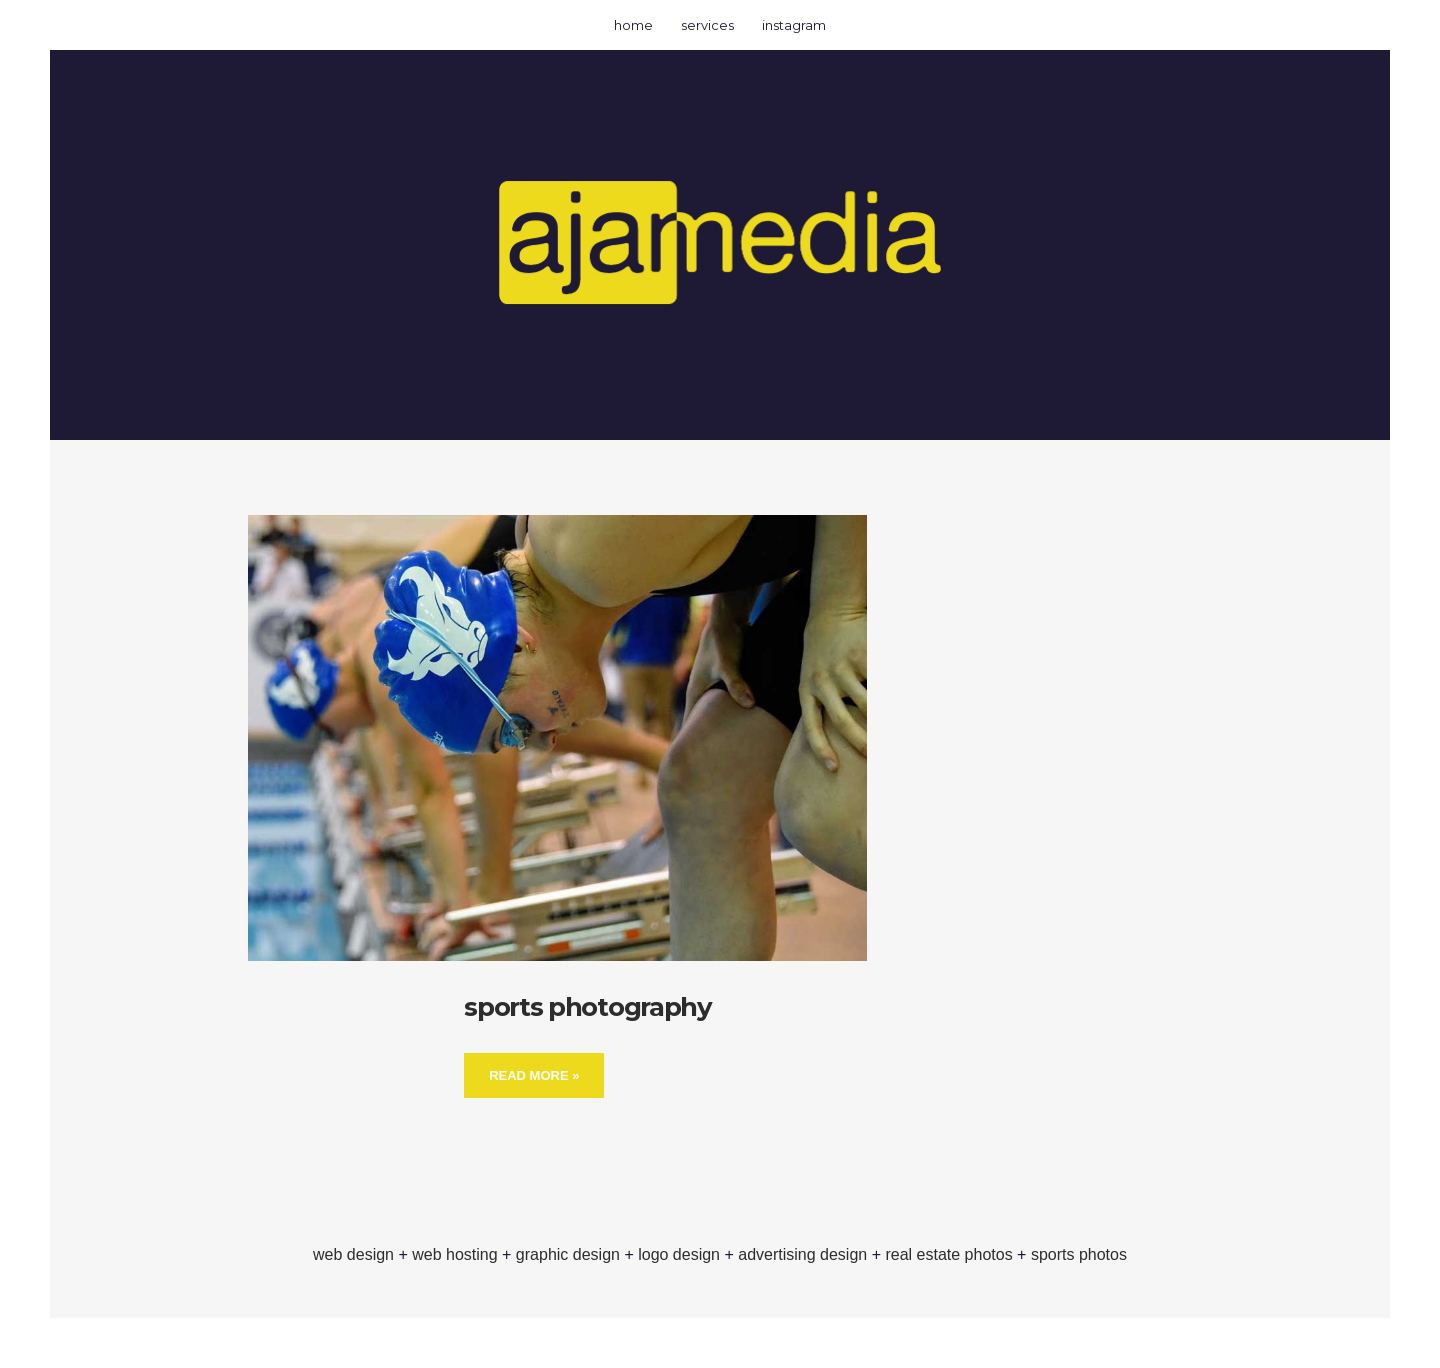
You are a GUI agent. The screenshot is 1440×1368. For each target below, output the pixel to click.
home (633, 25)
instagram (794, 25)
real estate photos (948, 1254)
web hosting (454, 1254)
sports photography (588, 1007)
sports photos (1079, 1254)
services (707, 25)
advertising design (802, 1254)
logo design (679, 1254)
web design (353, 1254)
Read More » (534, 1075)
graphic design (568, 1254)
